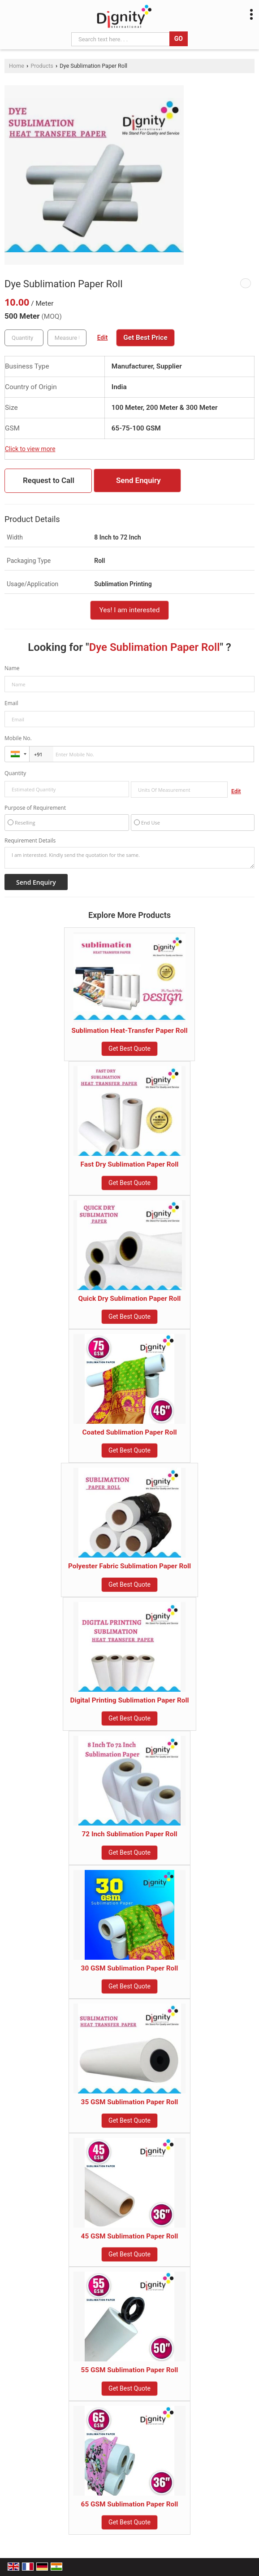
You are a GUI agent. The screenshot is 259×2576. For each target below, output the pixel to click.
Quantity (15, 773)
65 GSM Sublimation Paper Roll (129, 2504)
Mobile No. (18, 738)
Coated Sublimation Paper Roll (129, 1432)
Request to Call (48, 480)
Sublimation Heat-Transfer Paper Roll (129, 1031)
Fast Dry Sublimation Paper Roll (130, 1164)
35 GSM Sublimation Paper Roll (129, 2102)
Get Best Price (145, 338)
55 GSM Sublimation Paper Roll (129, 2370)
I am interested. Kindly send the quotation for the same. (129, 858)
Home (16, 65)
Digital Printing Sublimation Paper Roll (129, 1700)
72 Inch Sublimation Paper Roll (129, 1834)
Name (12, 668)
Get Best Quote (129, 1048)
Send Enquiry (138, 480)
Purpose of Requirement (35, 808)
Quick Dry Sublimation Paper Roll (129, 1299)
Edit (102, 337)
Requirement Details (30, 841)
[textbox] (66, 337)
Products (41, 65)
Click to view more (30, 448)
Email (11, 703)
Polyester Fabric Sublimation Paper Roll (129, 1566)
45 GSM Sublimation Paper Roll (129, 2236)
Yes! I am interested (129, 610)
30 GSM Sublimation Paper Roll (129, 1968)
